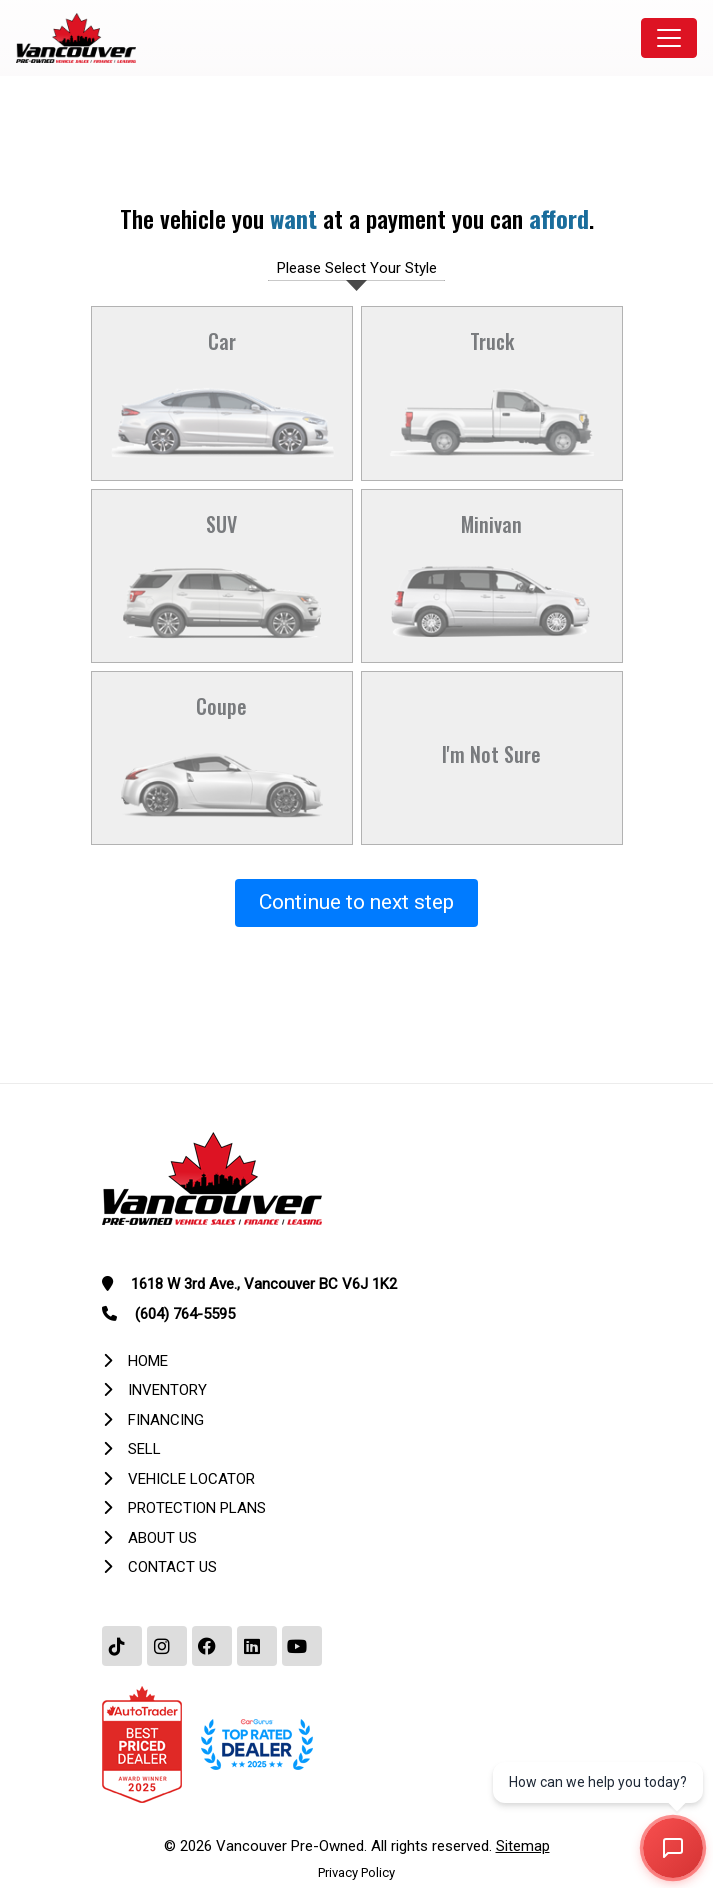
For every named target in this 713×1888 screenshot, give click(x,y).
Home (148, 1361)
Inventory (167, 1390)
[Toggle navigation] (669, 38)
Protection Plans (197, 1508)
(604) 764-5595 (185, 1314)
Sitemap (523, 1846)
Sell (144, 1449)
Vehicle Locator (191, 1479)
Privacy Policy (356, 1872)
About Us (162, 1538)
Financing (166, 1420)
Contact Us (172, 1567)
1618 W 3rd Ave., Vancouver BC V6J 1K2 (264, 1284)
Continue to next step (356, 902)
